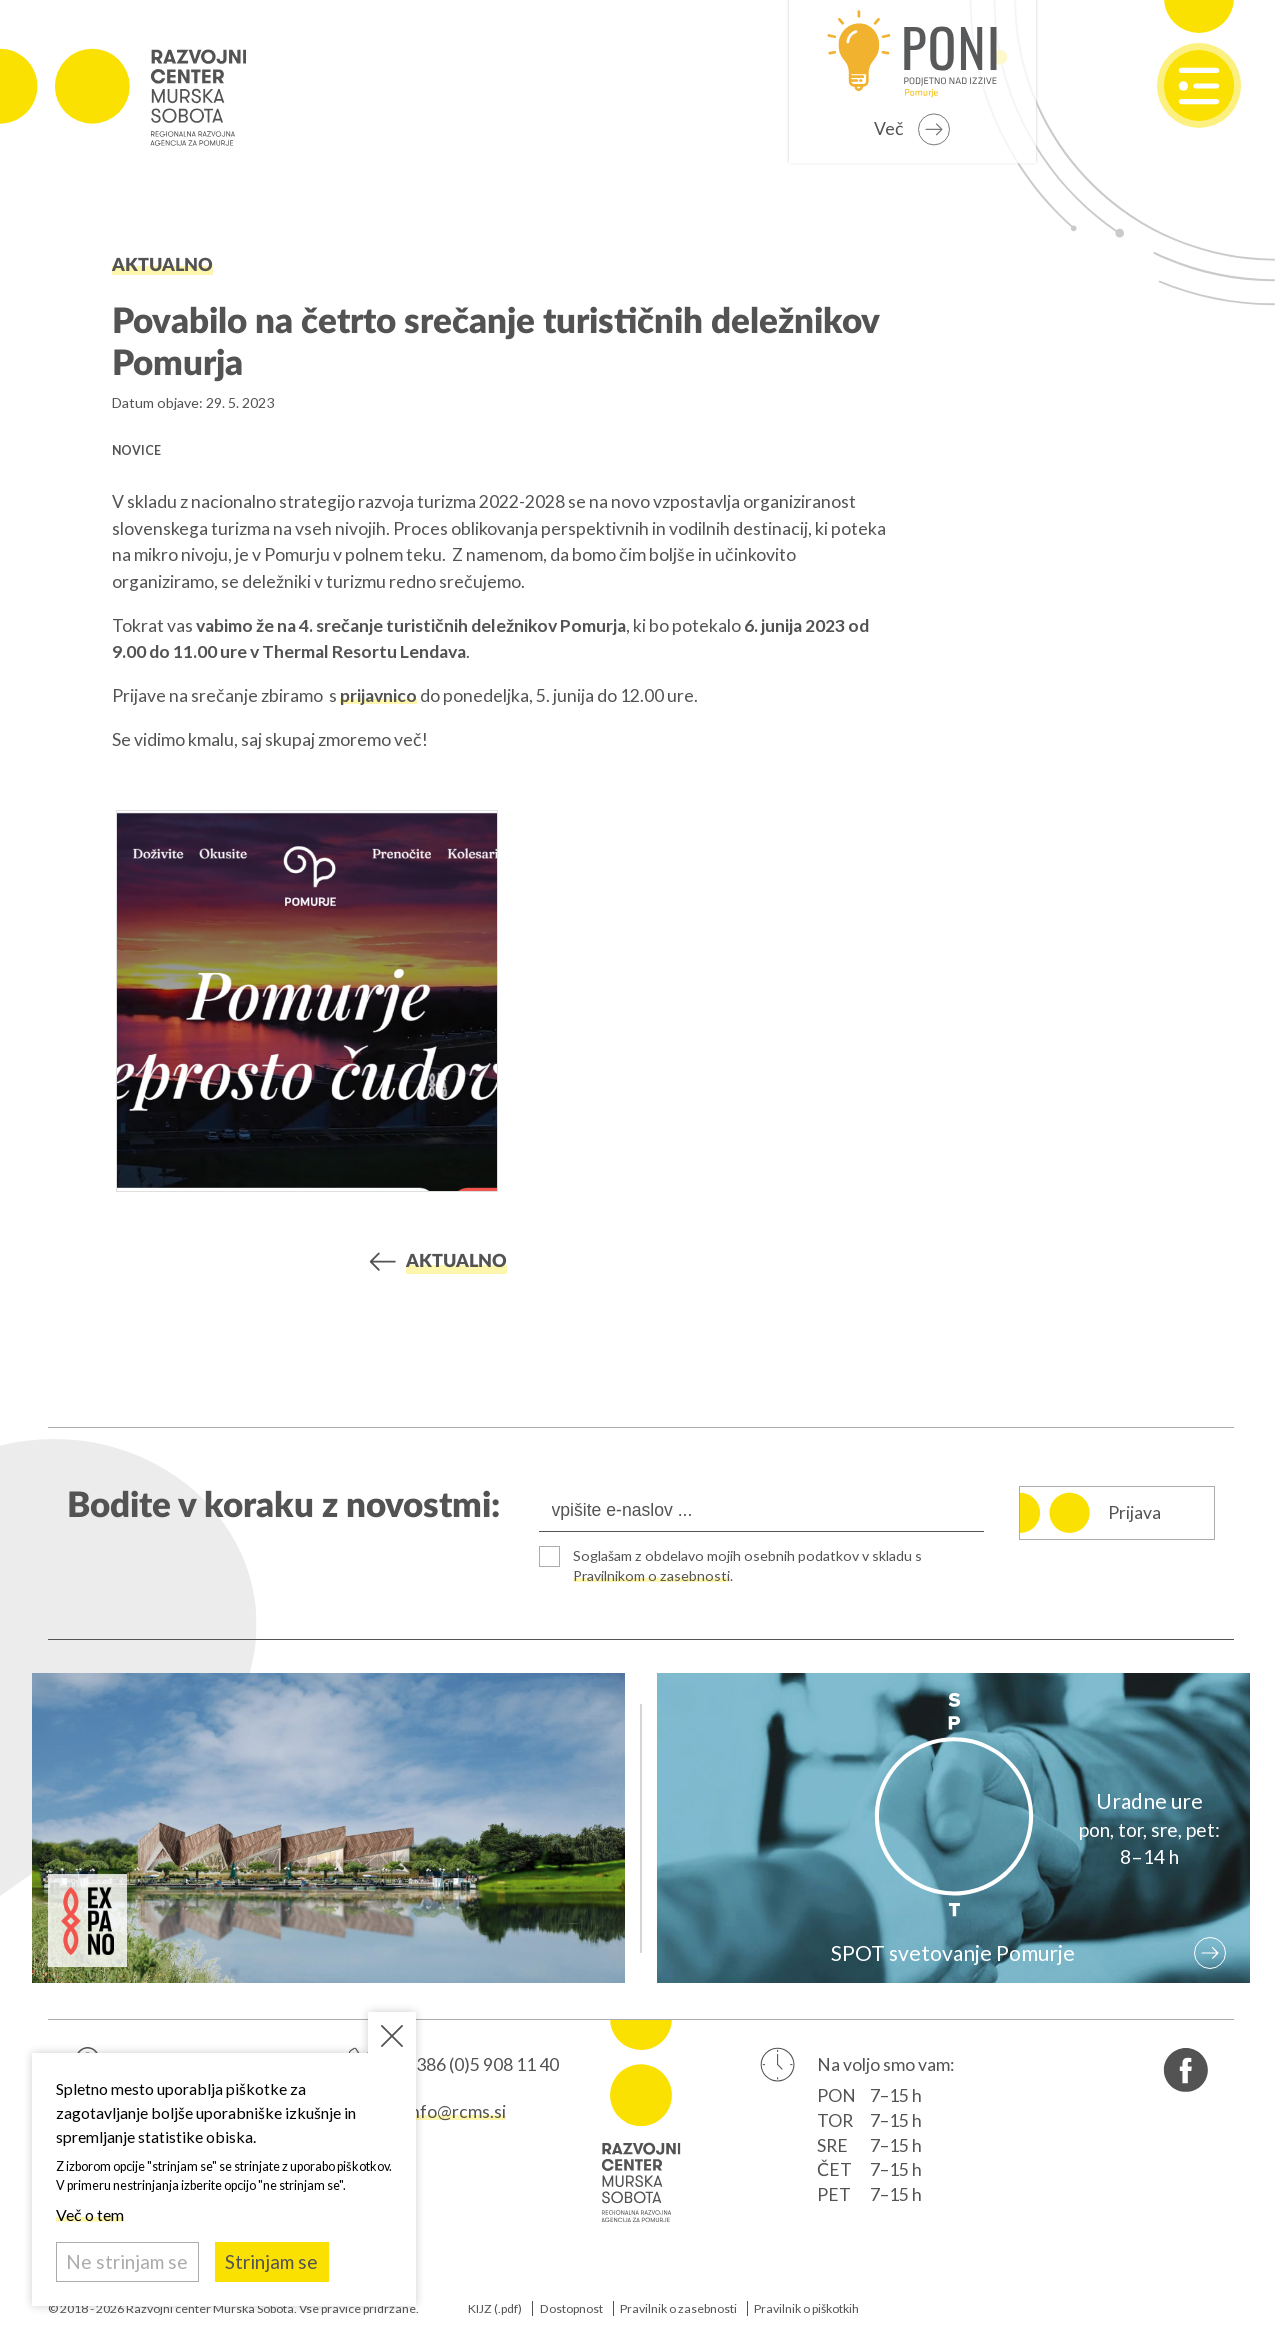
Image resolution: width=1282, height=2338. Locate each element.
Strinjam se (271, 2261)
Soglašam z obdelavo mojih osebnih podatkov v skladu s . (747, 1565)
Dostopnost (571, 2308)
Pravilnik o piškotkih (806, 2308)
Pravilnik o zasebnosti (678, 2308)
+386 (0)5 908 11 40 (482, 2064)
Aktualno (162, 265)
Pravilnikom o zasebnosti (651, 1575)
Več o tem (90, 2214)
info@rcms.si (456, 2111)
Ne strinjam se (127, 2261)
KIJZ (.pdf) (495, 2308)
